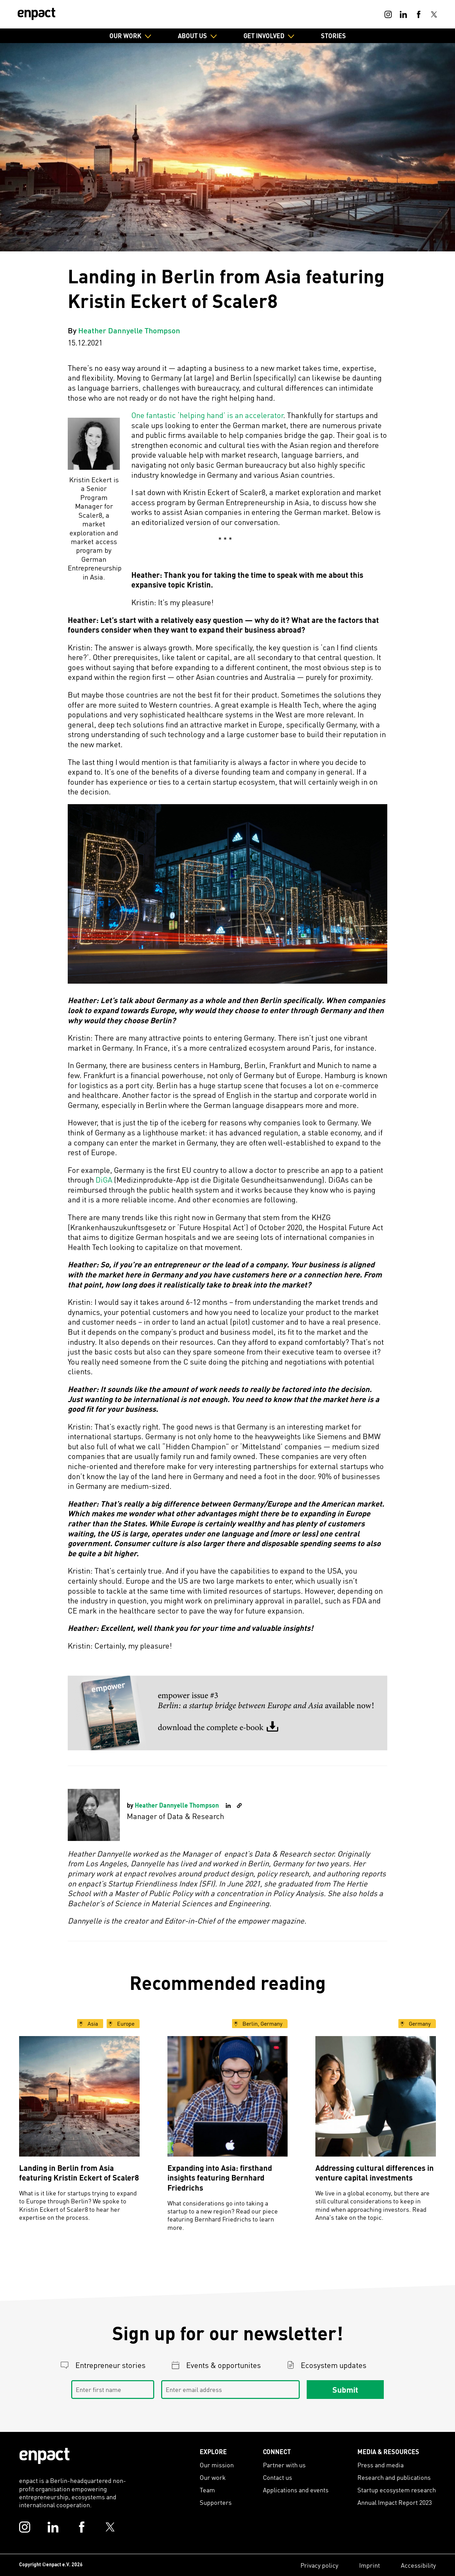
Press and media (380, 2465)
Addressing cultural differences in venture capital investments (374, 2173)
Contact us (277, 2477)
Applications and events (296, 2490)
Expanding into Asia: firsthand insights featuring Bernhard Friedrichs (219, 2177)
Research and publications (394, 2477)
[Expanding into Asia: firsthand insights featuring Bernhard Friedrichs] (227, 2096)
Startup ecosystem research (396, 2490)
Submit (345, 2389)
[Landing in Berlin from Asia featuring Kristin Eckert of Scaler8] (79, 2096)
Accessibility (418, 2565)
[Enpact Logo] (44, 2456)
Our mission (217, 2465)
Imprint (369, 2565)
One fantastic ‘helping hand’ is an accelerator (207, 415)
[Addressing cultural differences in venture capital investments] (375, 2096)
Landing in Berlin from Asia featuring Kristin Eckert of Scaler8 (79, 2173)
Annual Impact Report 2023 (394, 2502)
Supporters (216, 2502)
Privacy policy (319, 2565)
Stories (333, 36)
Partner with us (284, 2465)
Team (207, 2490)
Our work (213, 2477)
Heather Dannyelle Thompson (129, 330)
